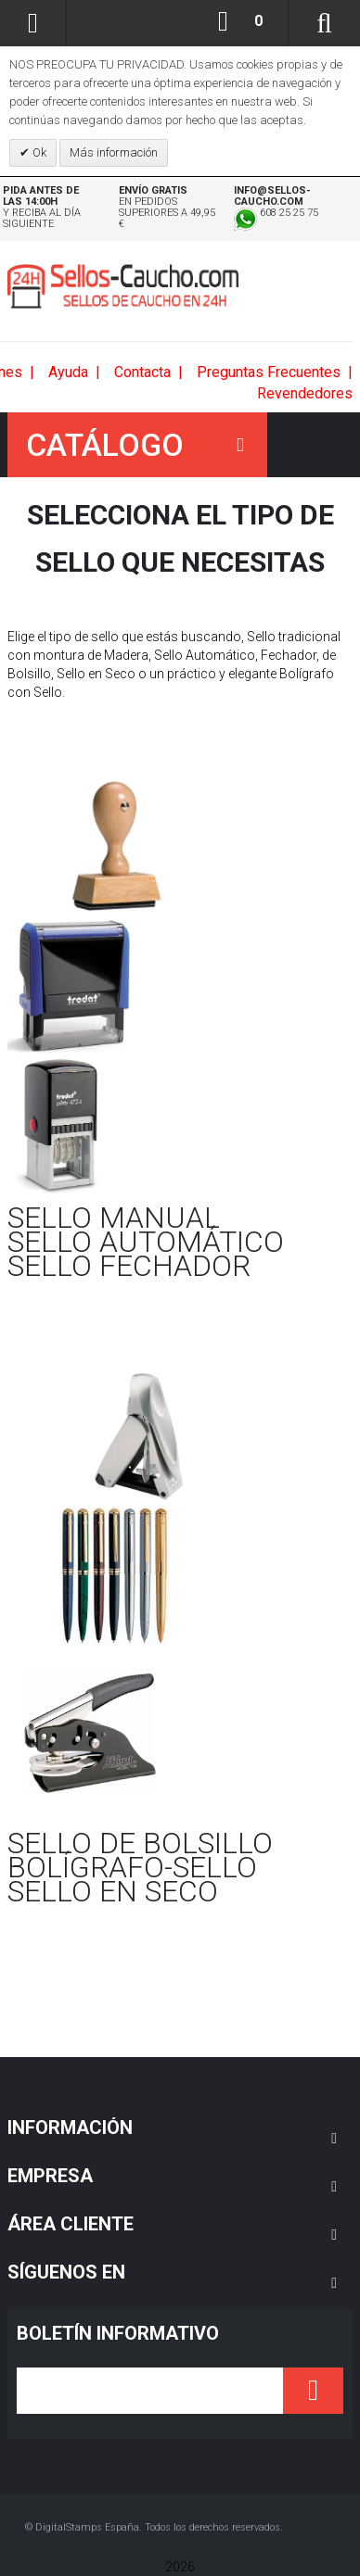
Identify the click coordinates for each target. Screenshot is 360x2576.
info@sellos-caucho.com (272, 196)
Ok (38, 152)
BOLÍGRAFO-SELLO (132, 1867)
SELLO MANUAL (113, 1217)
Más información (114, 152)
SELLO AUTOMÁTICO (145, 1241)
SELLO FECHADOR (129, 1265)
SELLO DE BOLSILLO (140, 1843)
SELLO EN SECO (112, 1891)
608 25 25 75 (276, 213)
